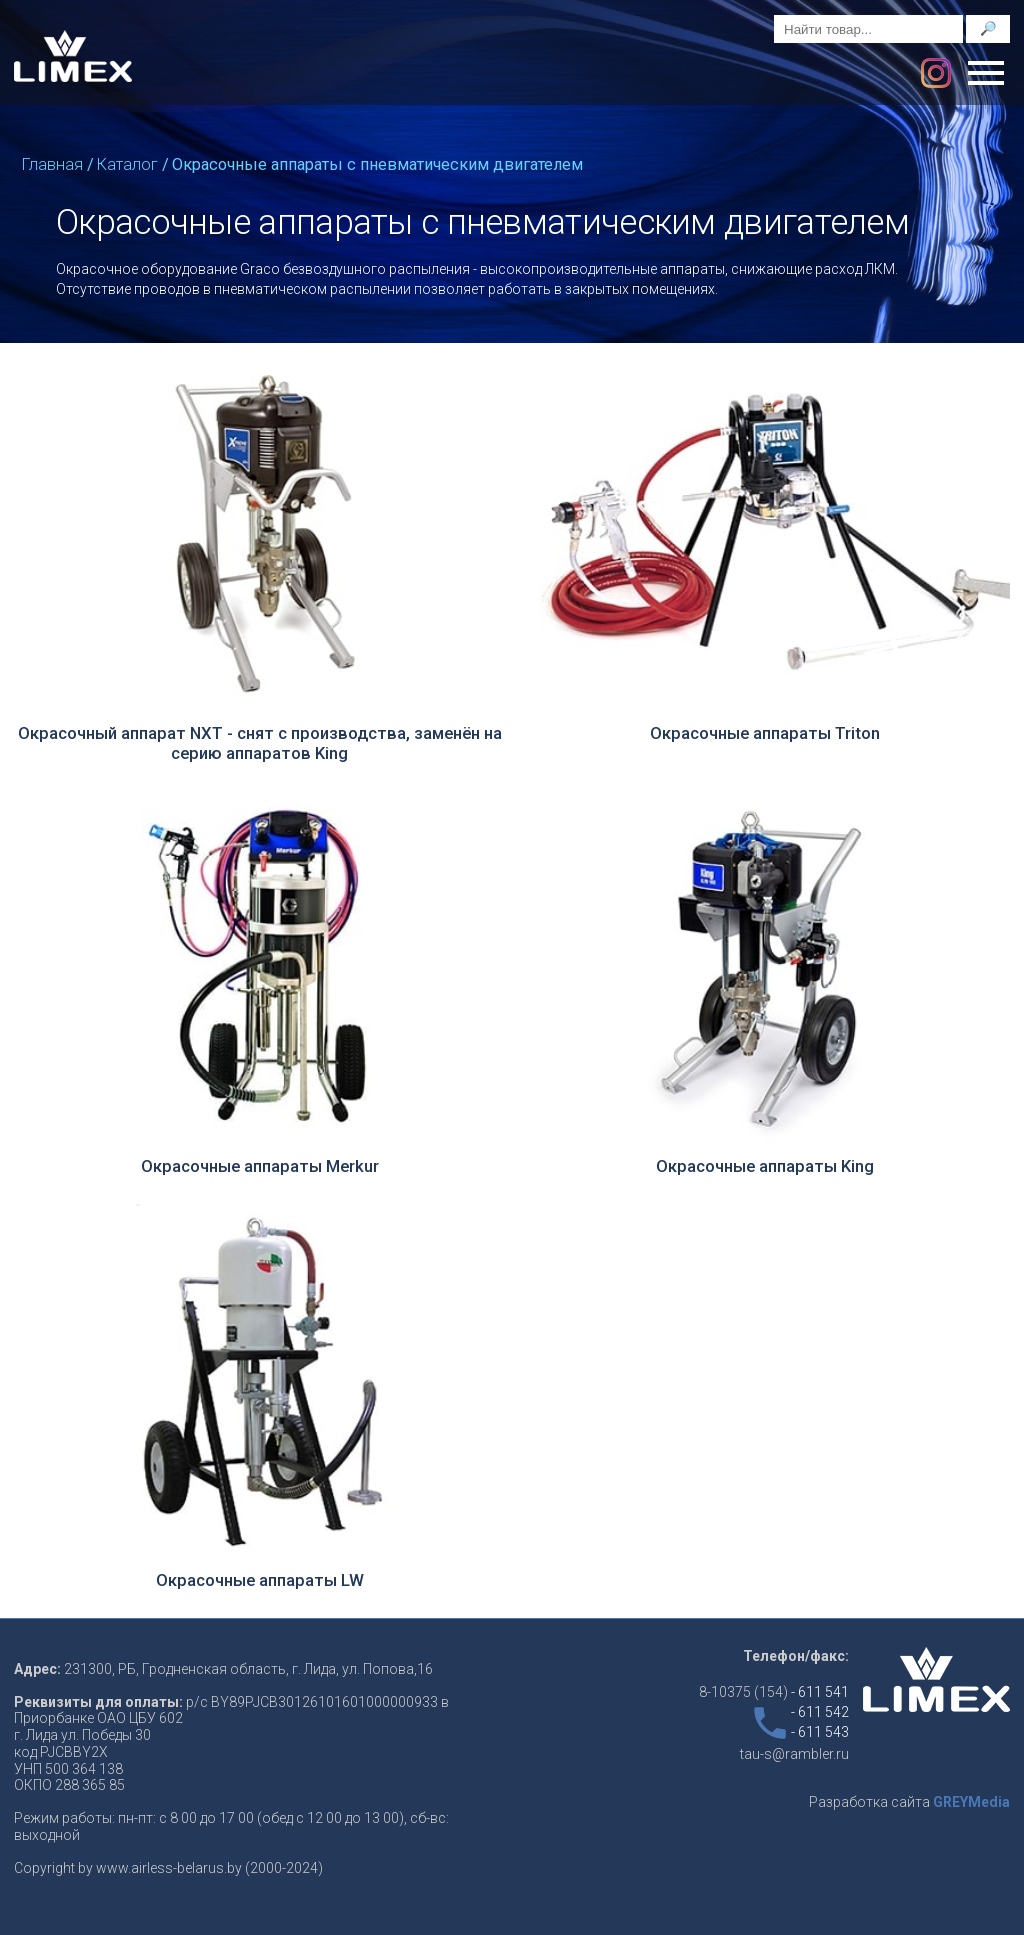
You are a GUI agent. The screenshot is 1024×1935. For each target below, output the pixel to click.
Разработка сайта (909, 1802)
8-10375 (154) (774, 1692)
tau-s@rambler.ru (794, 1754)
